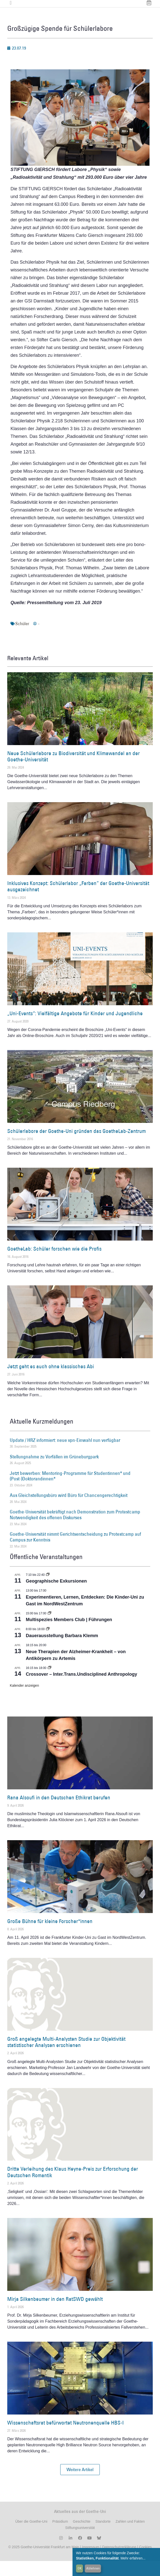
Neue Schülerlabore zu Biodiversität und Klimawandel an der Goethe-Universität (73, 771)
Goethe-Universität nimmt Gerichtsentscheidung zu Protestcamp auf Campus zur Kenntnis (75, 1552)
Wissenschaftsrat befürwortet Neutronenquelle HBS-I (65, 2437)
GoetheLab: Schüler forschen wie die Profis (54, 1263)
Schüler (22, 638)
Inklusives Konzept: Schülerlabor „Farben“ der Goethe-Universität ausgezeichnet (78, 901)
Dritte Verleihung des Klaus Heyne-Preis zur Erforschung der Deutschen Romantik (72, 2186)
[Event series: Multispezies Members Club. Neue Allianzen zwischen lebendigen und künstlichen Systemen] (49, 1628)
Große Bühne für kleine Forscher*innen (49, 1936)
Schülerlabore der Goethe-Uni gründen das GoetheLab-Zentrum (76, 1145)
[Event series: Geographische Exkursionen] (48, 1589)
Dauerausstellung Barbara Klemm (62, 1650)
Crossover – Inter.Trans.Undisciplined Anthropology (81, 1688)
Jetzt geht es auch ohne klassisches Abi (50, 1381)
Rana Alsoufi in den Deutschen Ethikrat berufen (58, 1812)
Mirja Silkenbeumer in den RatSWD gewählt (55, 2313)
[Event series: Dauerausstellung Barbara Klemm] (48, 1644)
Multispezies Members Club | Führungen (69, 1634)
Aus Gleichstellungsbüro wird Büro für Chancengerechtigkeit (69, 1510)
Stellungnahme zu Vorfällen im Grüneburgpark (54, 1471)
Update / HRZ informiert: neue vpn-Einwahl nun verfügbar (65, 1455)
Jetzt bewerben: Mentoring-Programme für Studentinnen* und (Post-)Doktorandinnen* (70, 1491)
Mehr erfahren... (133, 2558)
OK (80, 2568)
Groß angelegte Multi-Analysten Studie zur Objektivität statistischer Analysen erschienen (66, 2056)
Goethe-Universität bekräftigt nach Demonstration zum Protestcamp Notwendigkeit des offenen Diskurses (75, 1529)
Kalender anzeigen (24, 1700)
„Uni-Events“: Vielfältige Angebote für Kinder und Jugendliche (75, 1028)
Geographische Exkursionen (56, 1596)
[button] (80, 2484)
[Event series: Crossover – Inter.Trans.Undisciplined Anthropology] (49, 1682)
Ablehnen (93, 2568)
